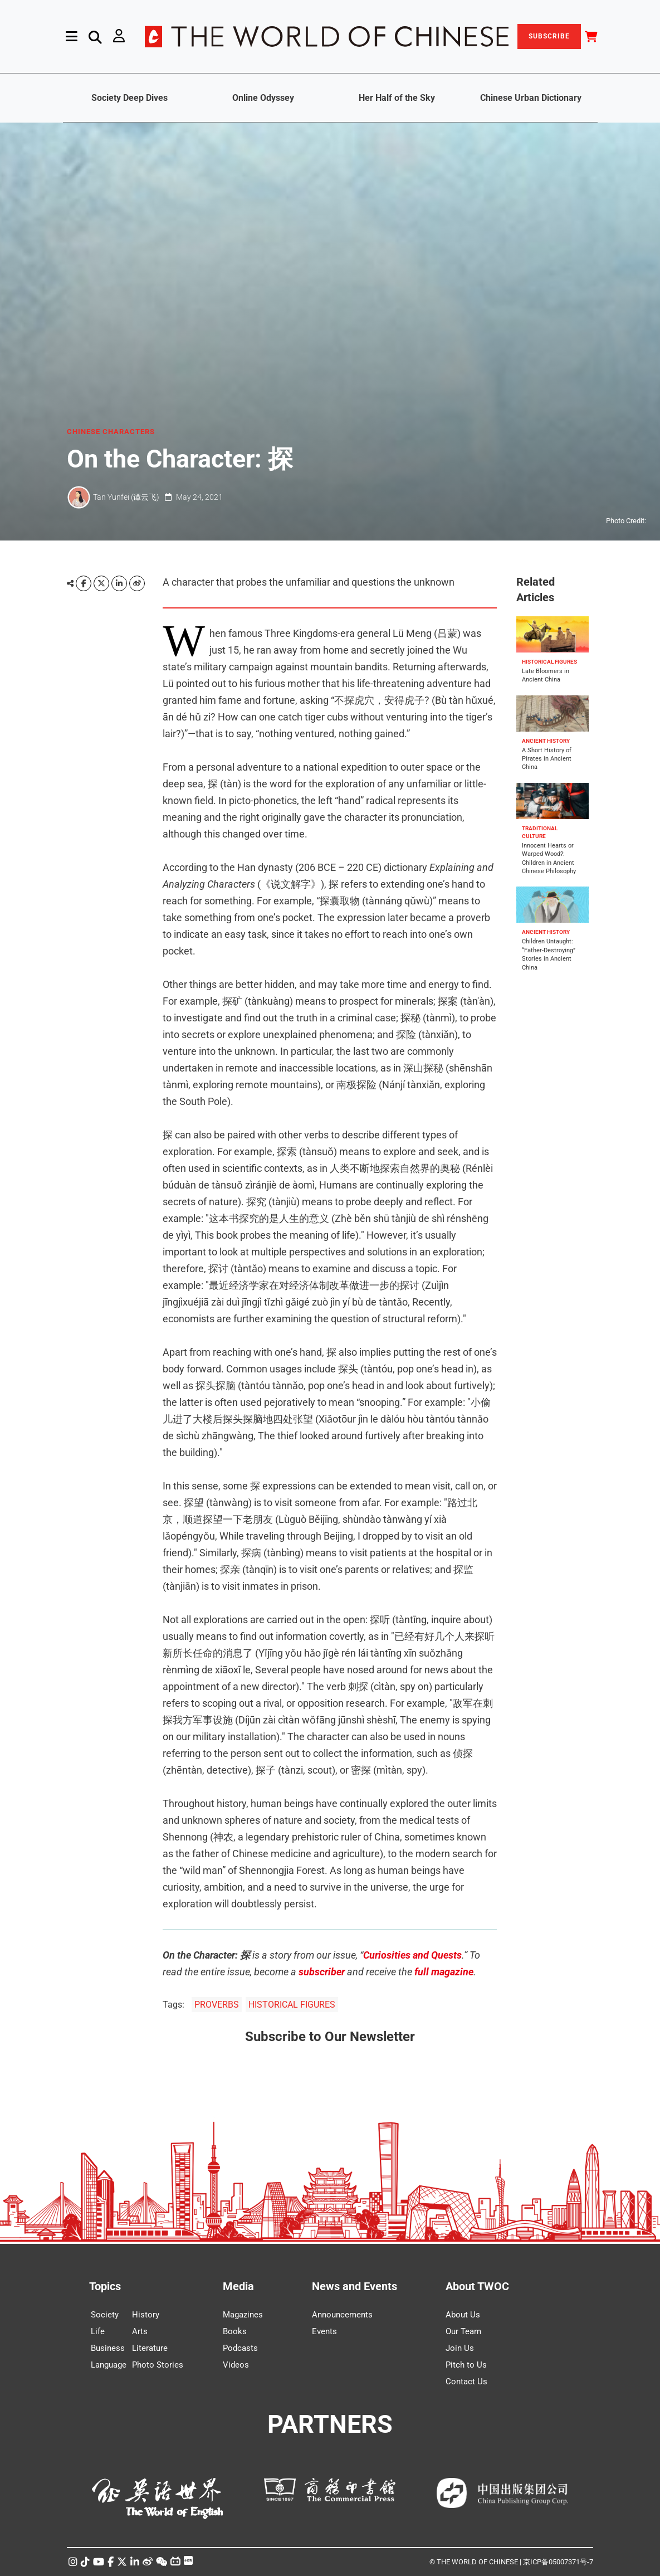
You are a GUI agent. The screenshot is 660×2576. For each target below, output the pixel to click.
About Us (463, 2315)
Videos (236, 2365)
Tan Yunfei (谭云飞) (126, 497)
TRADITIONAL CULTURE (540, 832)
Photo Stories (157, 2365)
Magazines (243, 2315)
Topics (105, 2286)
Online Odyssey (263, 97)
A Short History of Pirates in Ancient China (546, 759)
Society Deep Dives (129, 97)
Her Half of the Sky (397, 97)
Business (108, 2348)
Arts (140, 2331)
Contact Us (466, 2382)
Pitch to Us (466, 2365)
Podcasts (240, 2348)
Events (324, 2331)
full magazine (443, 1972)
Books (235, 2331)
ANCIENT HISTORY (546, 741)
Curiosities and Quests (412, 1955)
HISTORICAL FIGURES (291, 2004)
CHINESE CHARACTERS (111, 432)
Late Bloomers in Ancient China (545, 675)
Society (105, 2315)
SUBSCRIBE (549, 36)
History (145, 2315)
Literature (150, 2348)
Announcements (342, 2315)
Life (98, 2331)
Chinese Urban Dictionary (530, 97)
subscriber (322, 1972)
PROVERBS (216, 2004)
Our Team (463, 2331)
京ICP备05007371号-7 (558, 2562)
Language (108, 2365)
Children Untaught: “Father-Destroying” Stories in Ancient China (548, 954)
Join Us (460, 2348)
